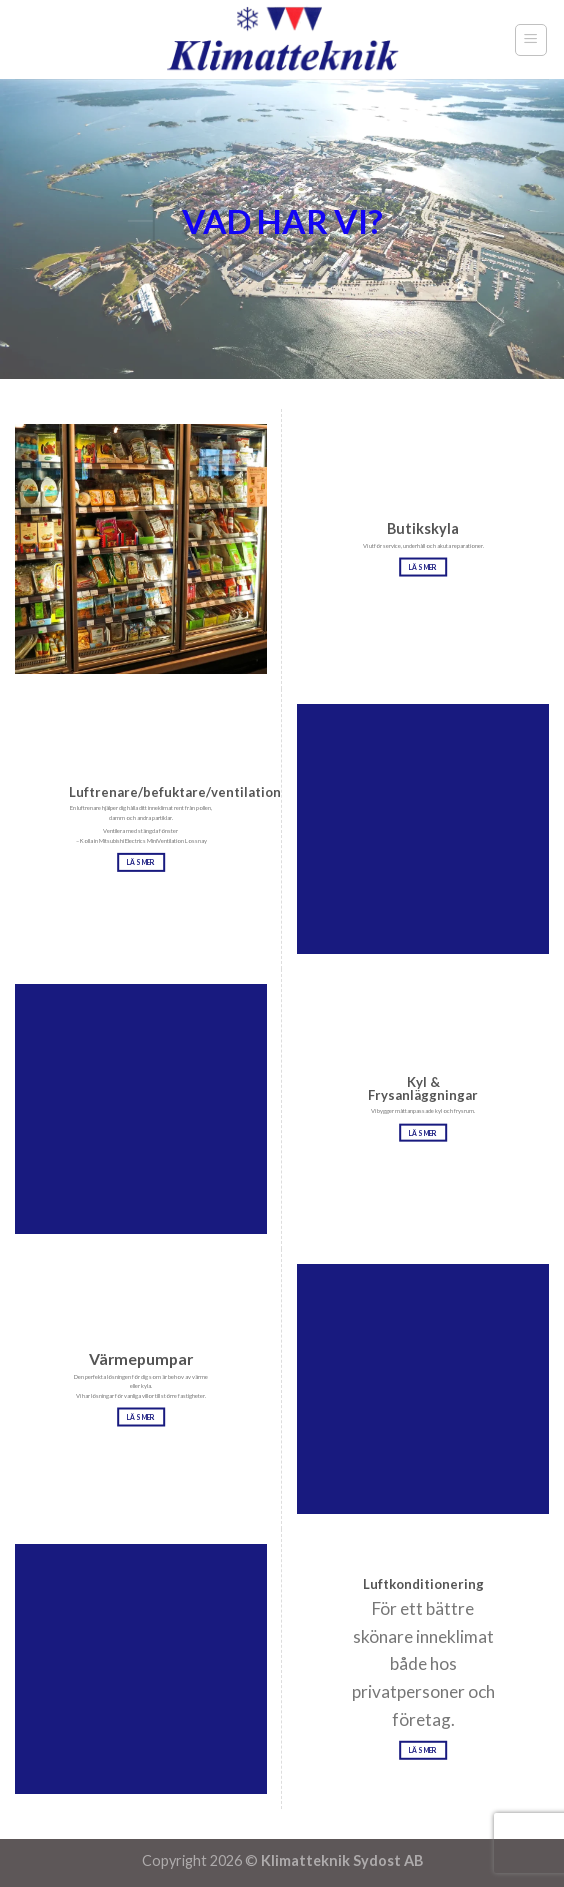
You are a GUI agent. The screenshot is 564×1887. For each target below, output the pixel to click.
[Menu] (531, 40)
